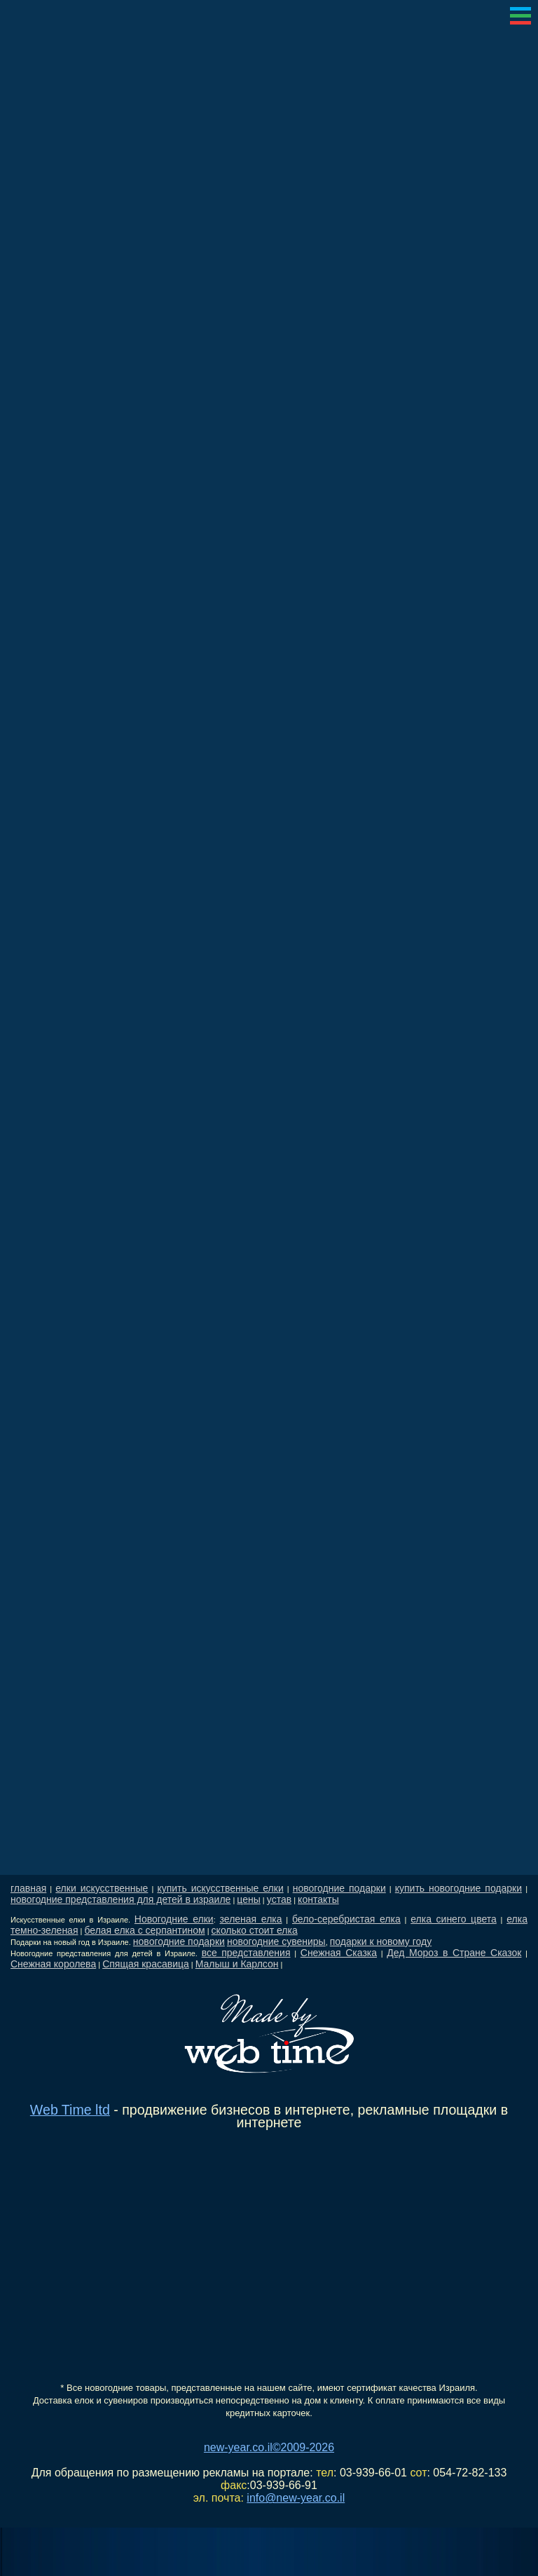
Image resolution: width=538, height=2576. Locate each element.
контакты (318, 1899)
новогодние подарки (339, 1888)
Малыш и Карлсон (237, 1964)
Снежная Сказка (339, 1952)
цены (248, 1899)
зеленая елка (251, 1919)
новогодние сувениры (276, 1941)
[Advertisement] (269, 1352)
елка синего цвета (454, 1919)
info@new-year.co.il (296, 2498)
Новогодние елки (174, 1919)
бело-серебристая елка (346, 1919)
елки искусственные (101, 1888)
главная (28, 1888)
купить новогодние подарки (458, 1888)
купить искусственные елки (220, 1888)
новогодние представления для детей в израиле (120, 1899)
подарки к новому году (381, 1941)
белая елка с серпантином (144, 1930)
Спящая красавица (145, 1964)
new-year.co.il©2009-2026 (269, 2447)
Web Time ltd (70, 2109)
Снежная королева (53, 1964)
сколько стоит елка (255, 1930)
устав (279, 1899)
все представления (246, 1952)
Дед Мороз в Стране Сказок (454, 1952)
